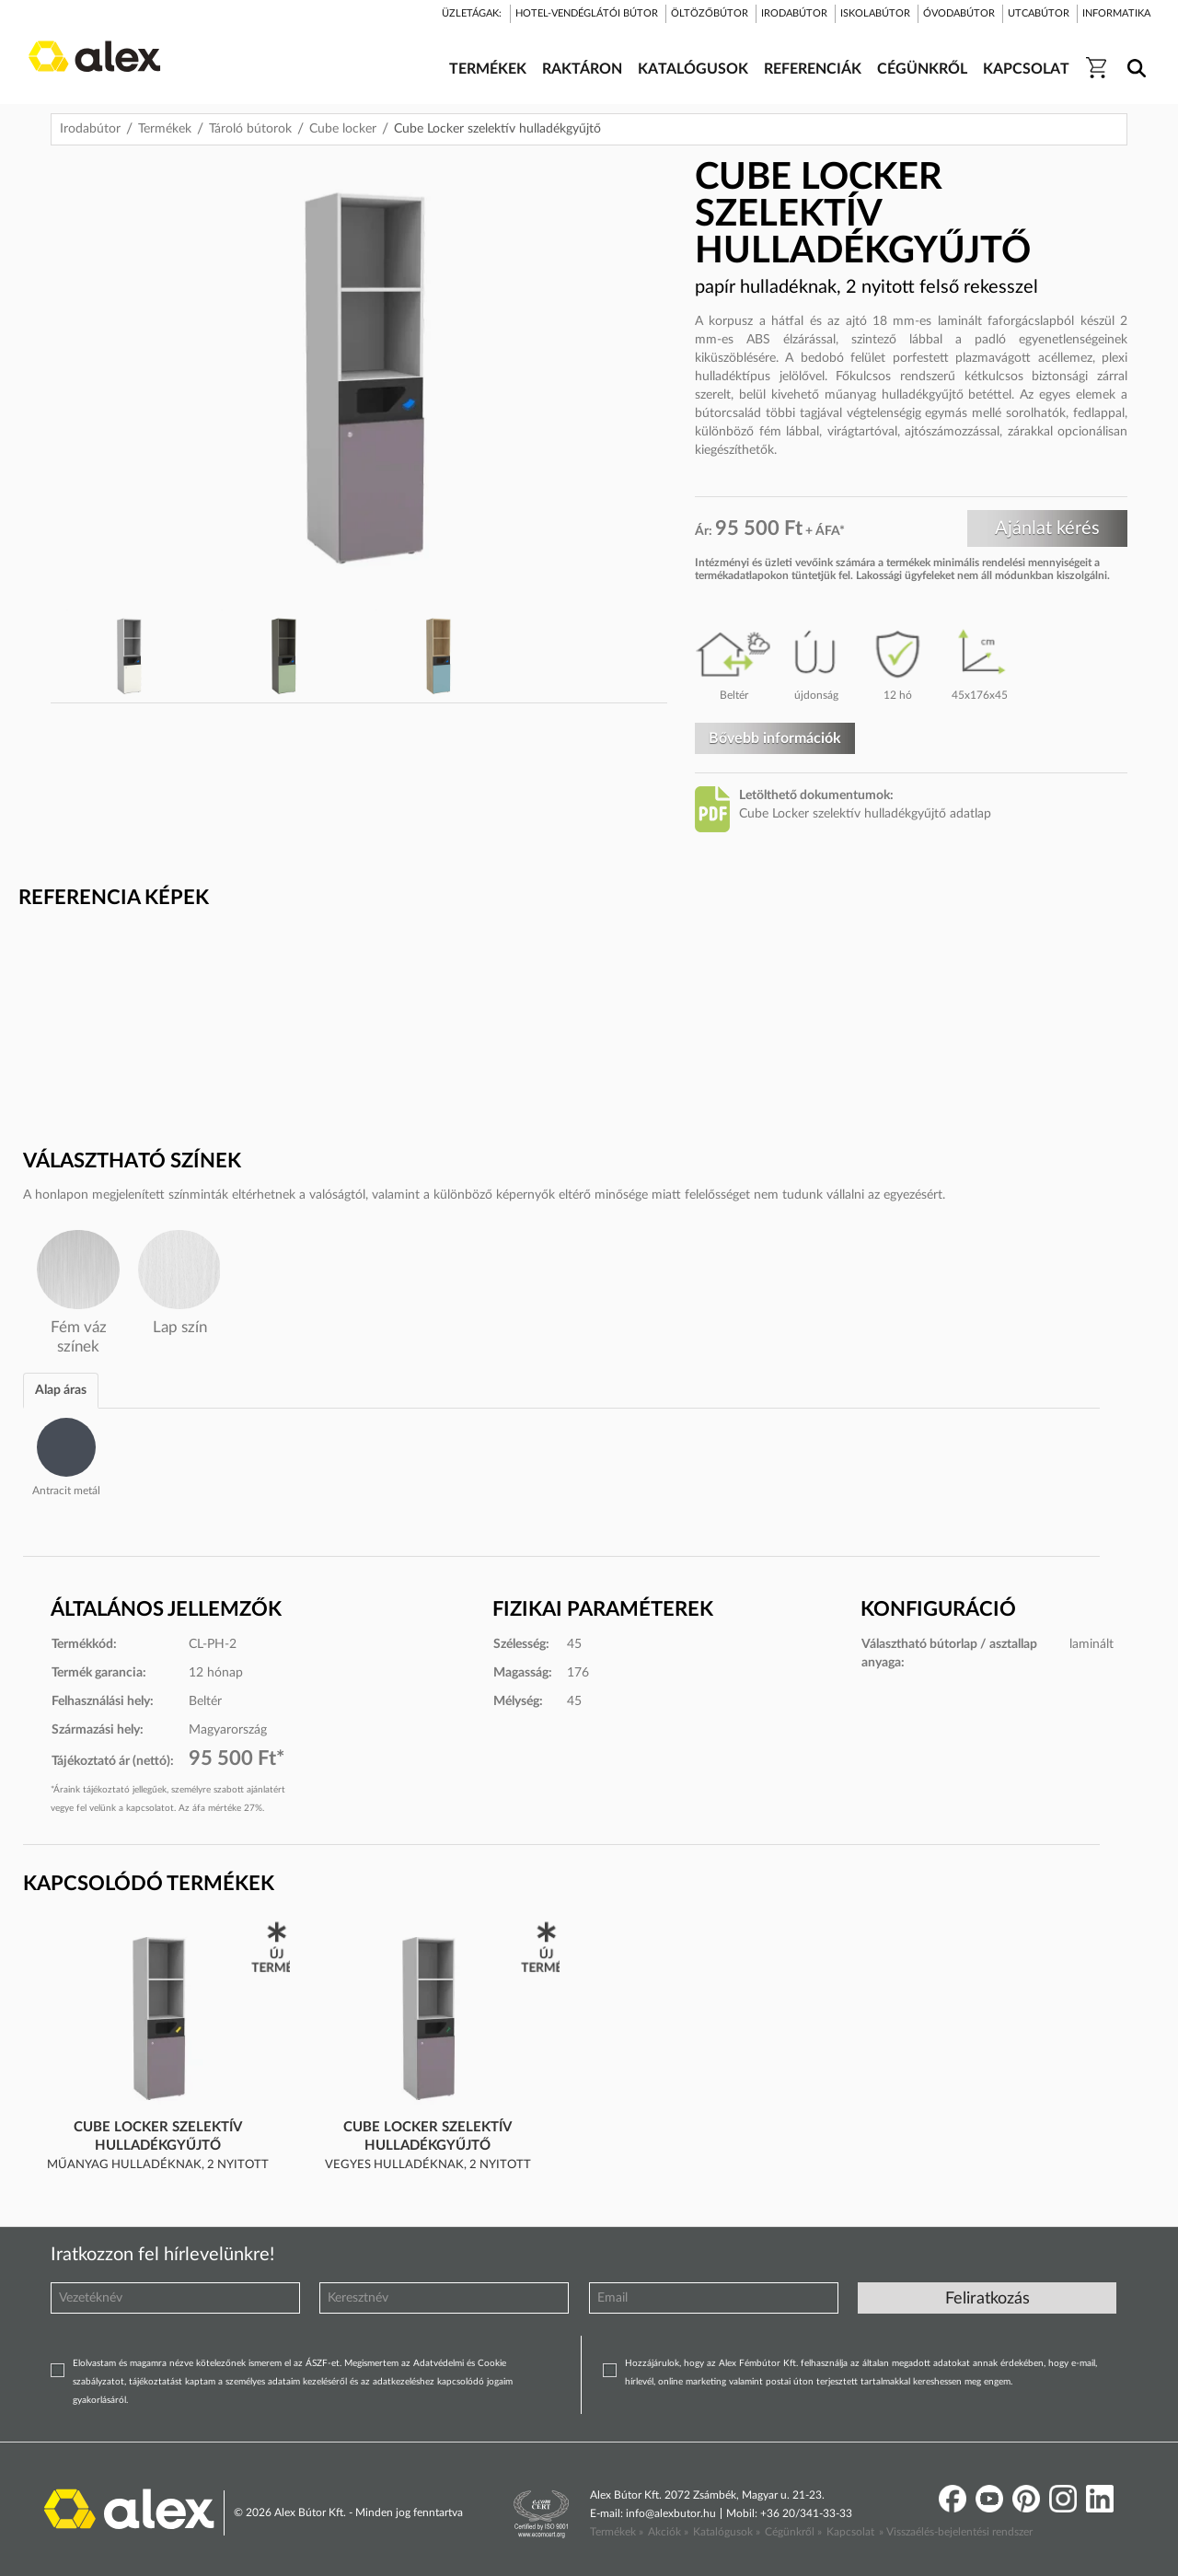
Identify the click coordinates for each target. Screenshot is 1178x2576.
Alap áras (61, 1390)
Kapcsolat (850, 2531)
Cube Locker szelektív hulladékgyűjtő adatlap (865, 813)
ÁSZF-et (323, 2363)
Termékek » (616, 2531)
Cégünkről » (793, 2531)
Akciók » (668, 2531)
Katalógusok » (726, 2531)
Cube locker (342, 128)
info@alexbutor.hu (671, 2513)
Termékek (164, 128)
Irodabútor (90, 128)
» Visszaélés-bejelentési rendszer (956, 2531)
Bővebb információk (775, 738)
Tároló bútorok (250, 128)
